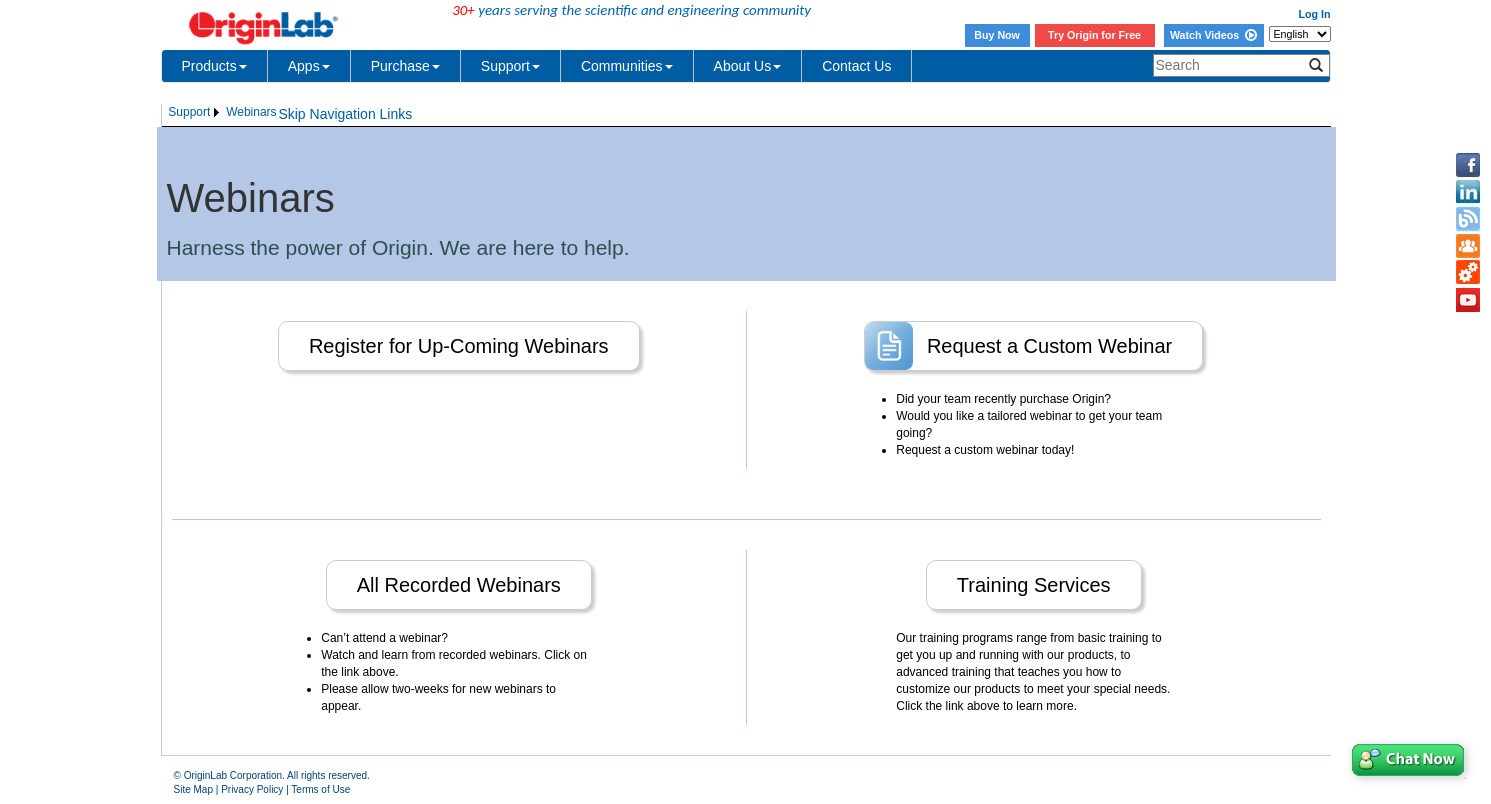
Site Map (193, 789)
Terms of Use (320, 789)
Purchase (405, 66)
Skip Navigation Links (345, 114)
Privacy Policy (252, 789)
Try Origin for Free (1094, 35)
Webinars (251, 112)
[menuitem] (196, 112)
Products (214, 66)
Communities (627, 66)
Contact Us (856, 66)
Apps (309, 66)
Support (510, 66)
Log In (1315, 14)
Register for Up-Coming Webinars (459, 346)
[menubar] (223, 112)
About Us (748, 66)
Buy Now (997, 35)
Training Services (1034, 585)
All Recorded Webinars (459, 585)
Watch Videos (1213, 35)
